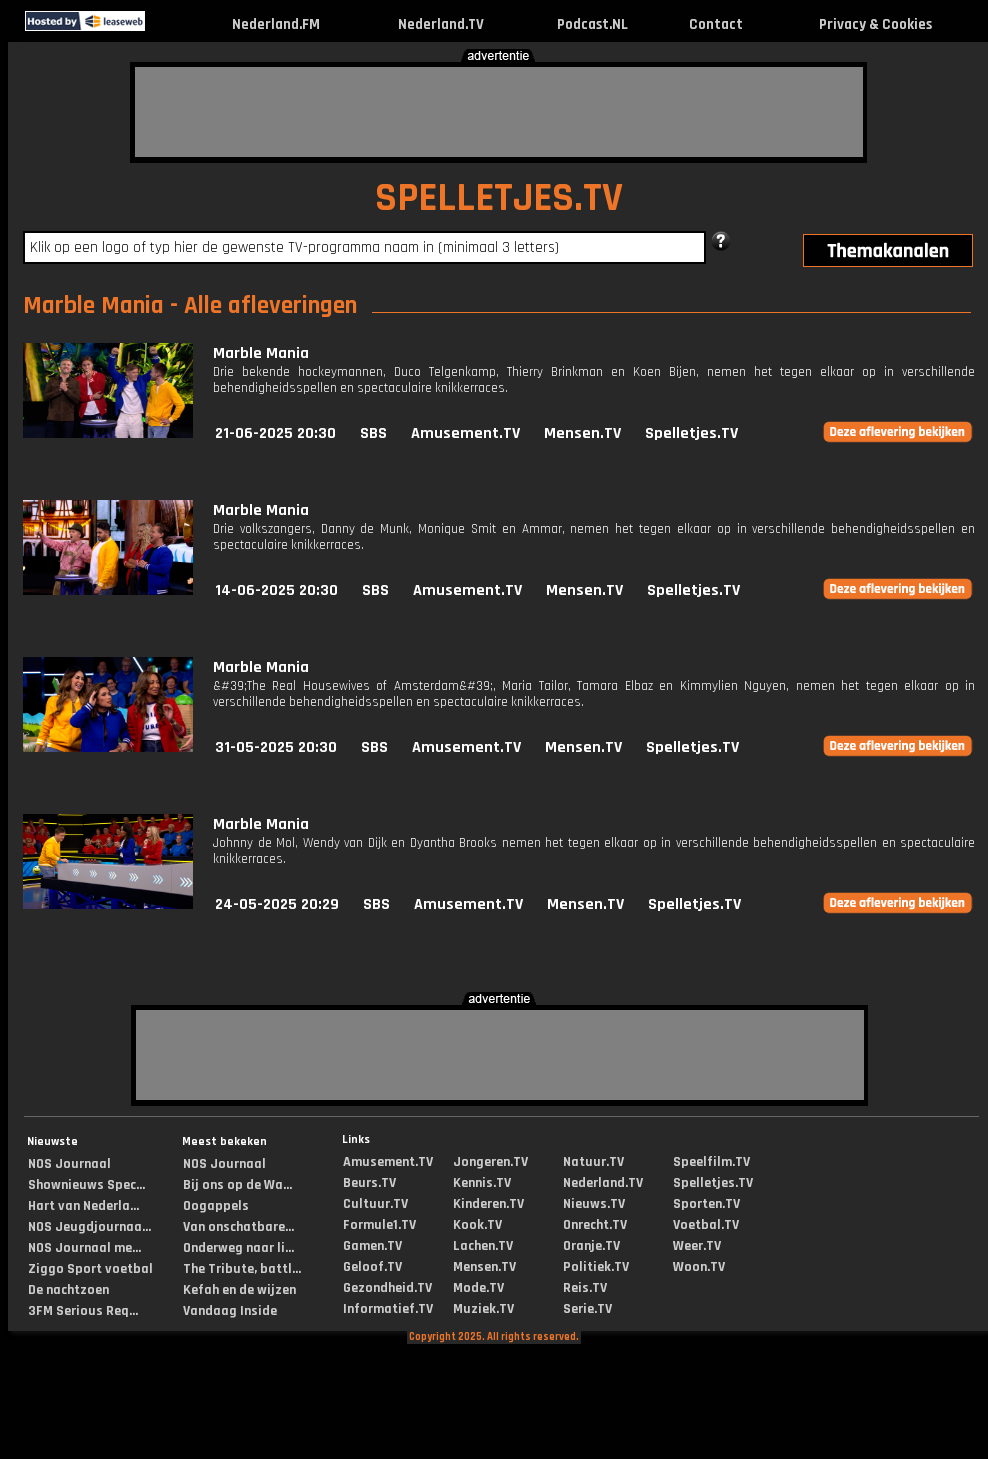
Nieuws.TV (594, 1204)
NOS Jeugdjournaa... (89, 1227)
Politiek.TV (596, 1267)
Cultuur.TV (375, 1204)
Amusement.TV (465, 433)
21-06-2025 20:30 (275, 433)
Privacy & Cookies (875, 24)
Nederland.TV (441, 24)
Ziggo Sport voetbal (90, 1269)
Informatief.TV (388, 1309)
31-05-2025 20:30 (276, 747)
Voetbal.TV (706, 1225)
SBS (373, 433)
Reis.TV (585, 1288)
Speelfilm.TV (711, 1162)
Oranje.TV (591, 1246)
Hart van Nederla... (83, 1206)
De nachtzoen (68, 1290)
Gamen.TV (372, 1246)
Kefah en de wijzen (239, 1290)
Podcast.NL (592, 24)
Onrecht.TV (595, 1225)
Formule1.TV (379, 1225)
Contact (716, 24)
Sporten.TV (706, 1204)
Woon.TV (699, 1267)
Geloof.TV (372, 1267)
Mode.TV (478, 1288)
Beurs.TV (369, 1183)
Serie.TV (587, 1309)
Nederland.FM (276, 24)
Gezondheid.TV (387, 1288)
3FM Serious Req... (83, 1311)
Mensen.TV (582, 433)
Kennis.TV (482, 1183)
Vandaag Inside (230, 1311)
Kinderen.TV (488, 1204)
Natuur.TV (593, 1162)
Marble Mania (261, 353)
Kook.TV (477, 1225)
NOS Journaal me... (84, 1248)
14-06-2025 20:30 (276, 590)
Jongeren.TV (490, 1162)
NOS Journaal (69, 1164)
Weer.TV (697, 1246)
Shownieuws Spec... (86, 1185)
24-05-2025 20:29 (277, 904)
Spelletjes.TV (691, 433)
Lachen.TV (483, 1246)
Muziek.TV (483, 1309)
